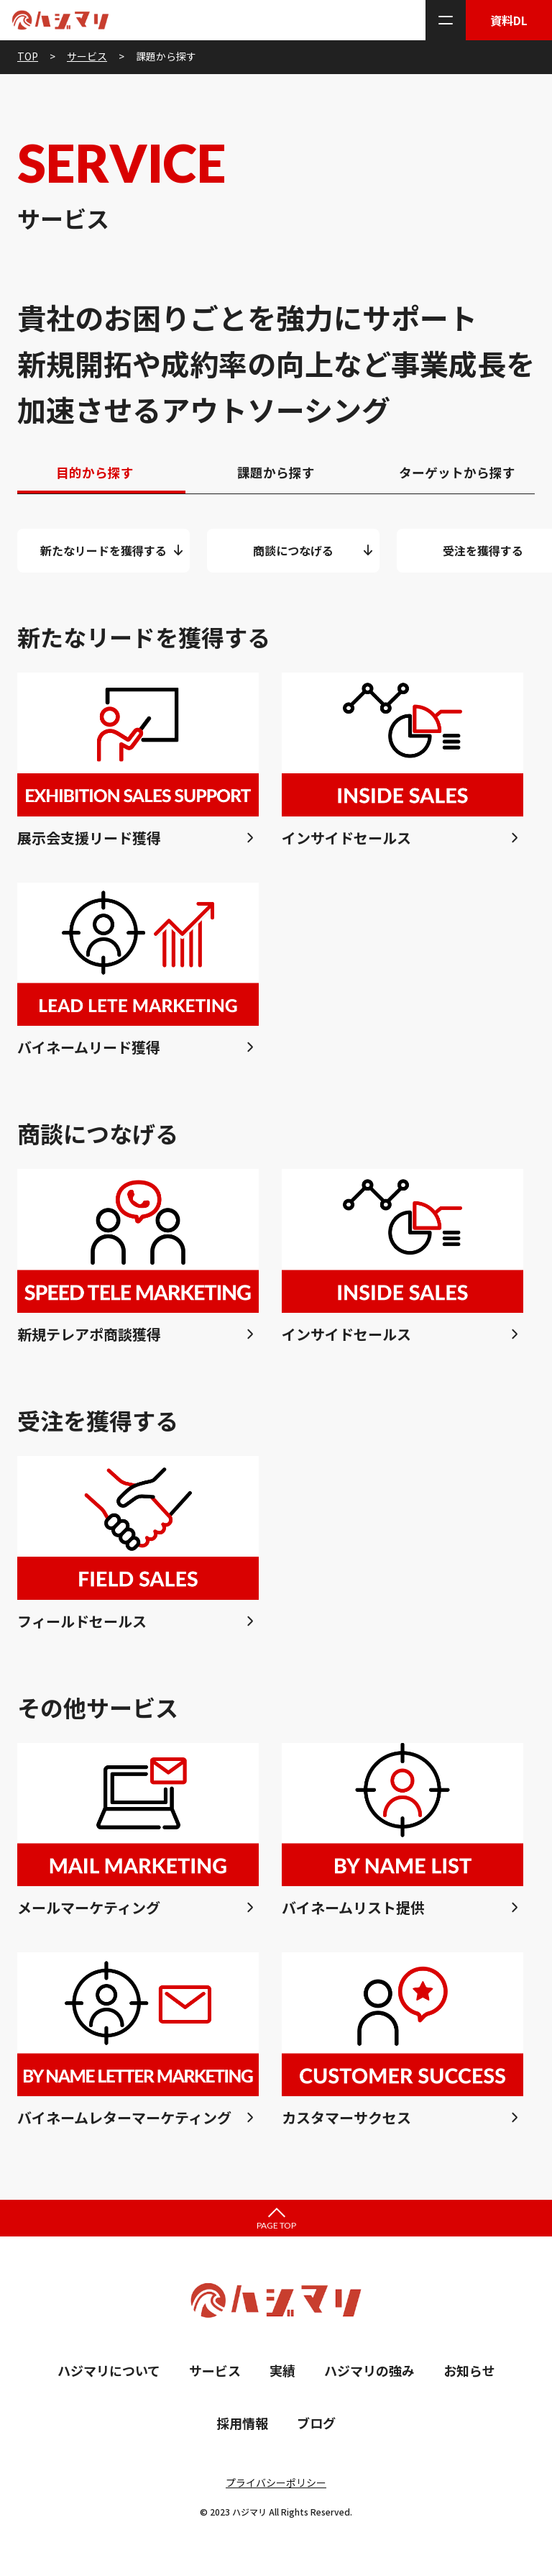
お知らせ (469, 2375)
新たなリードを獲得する (103, 555)
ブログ (316, 2427)
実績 (282, 2375)
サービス (215, 2375)
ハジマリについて (109, 2375)
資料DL (509, 20)
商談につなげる (293, 555)
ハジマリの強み (369, 2375)
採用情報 (242, 2427)
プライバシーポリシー (276, 2487)
